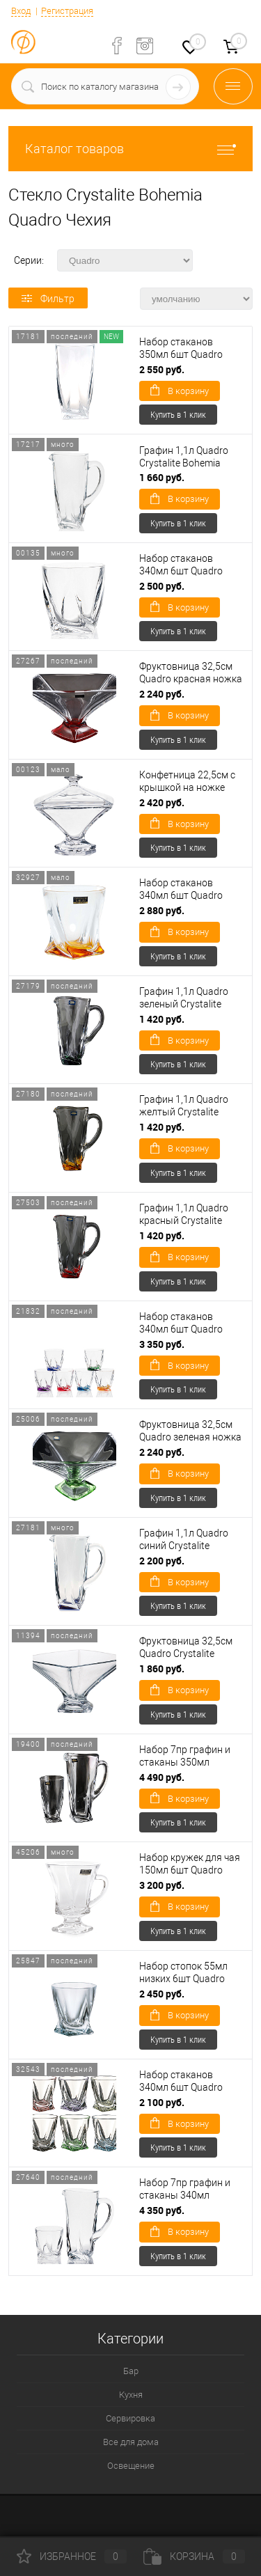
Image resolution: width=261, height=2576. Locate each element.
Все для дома (131, 2442)
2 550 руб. (161, 369)
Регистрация (67, 11)
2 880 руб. (161, 910)
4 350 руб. (161, 2210)
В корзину (179, 389)
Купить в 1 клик (178, 414)
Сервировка (130, 2418)
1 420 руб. (161, 1019)
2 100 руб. (161, 2102)
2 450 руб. (161, 1993)
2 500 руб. (161, 585)
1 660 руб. (161, 477)
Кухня (131, 2394)
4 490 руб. (161, 1777)
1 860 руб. (161, 1668)
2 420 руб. (161, 802)
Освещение (131, 2465)
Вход (21, 11)
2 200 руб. (161, 1560)
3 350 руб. (161, 1344)
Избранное (72, 2556)
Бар (131, 2371)
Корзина (194, 2556)
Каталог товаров (130, 148)
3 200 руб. (161, 1885)
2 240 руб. (161, 693)
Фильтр (48, 298)
